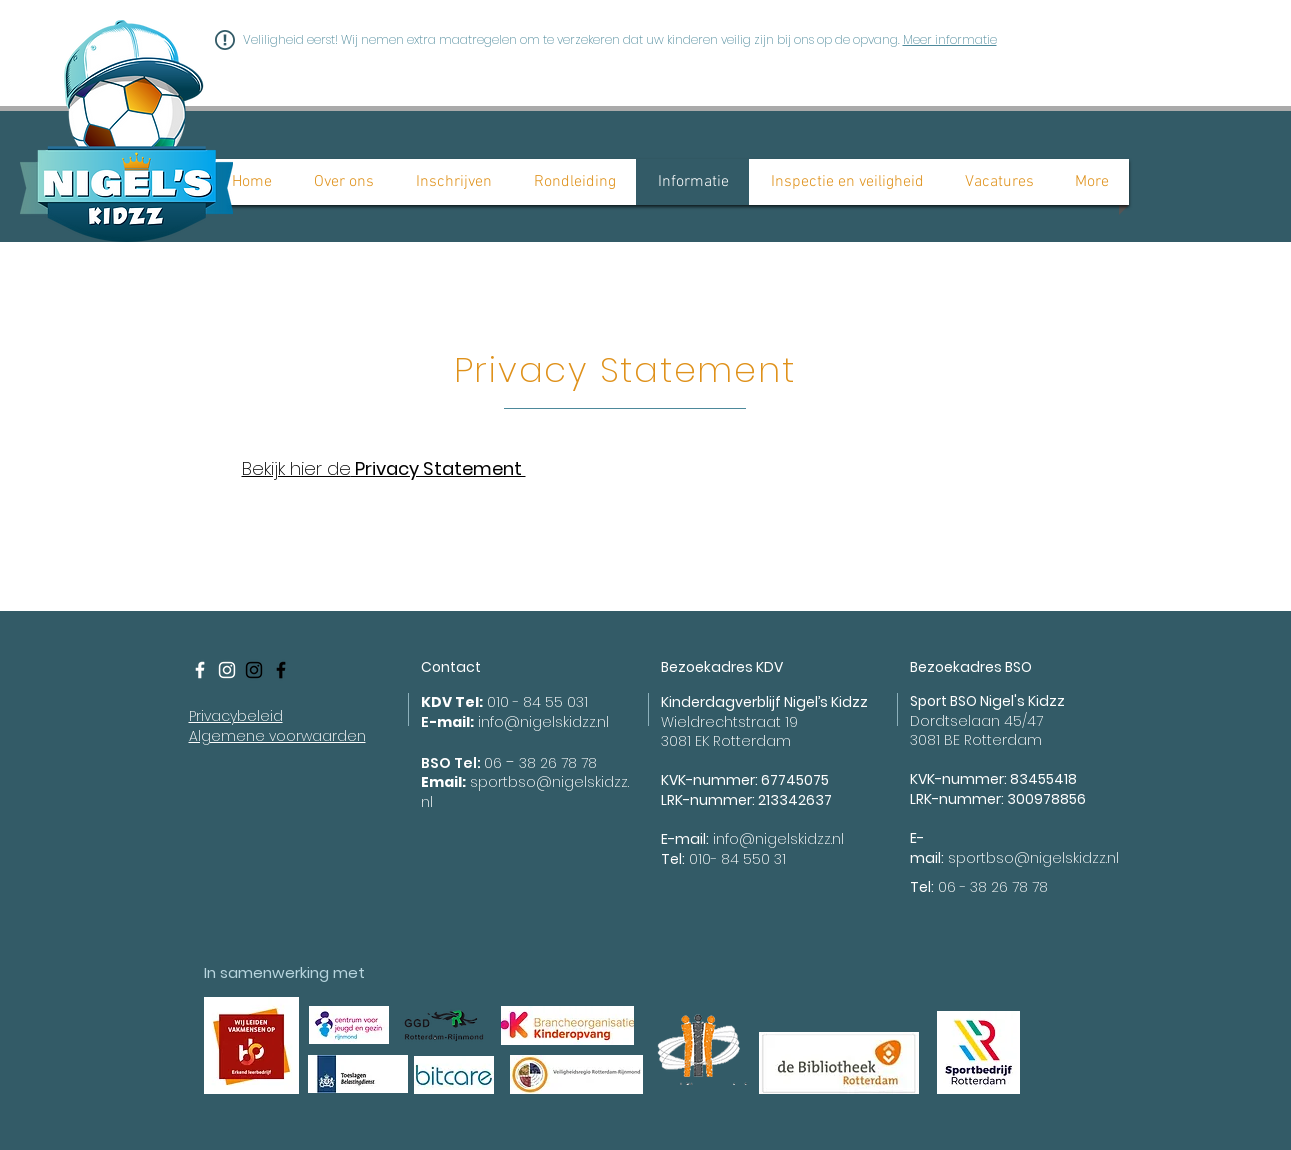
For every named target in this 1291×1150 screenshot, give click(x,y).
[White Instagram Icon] (227, 670)
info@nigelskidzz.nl (543, 722)
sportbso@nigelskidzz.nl (1033, 858)
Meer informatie (950, 39)
